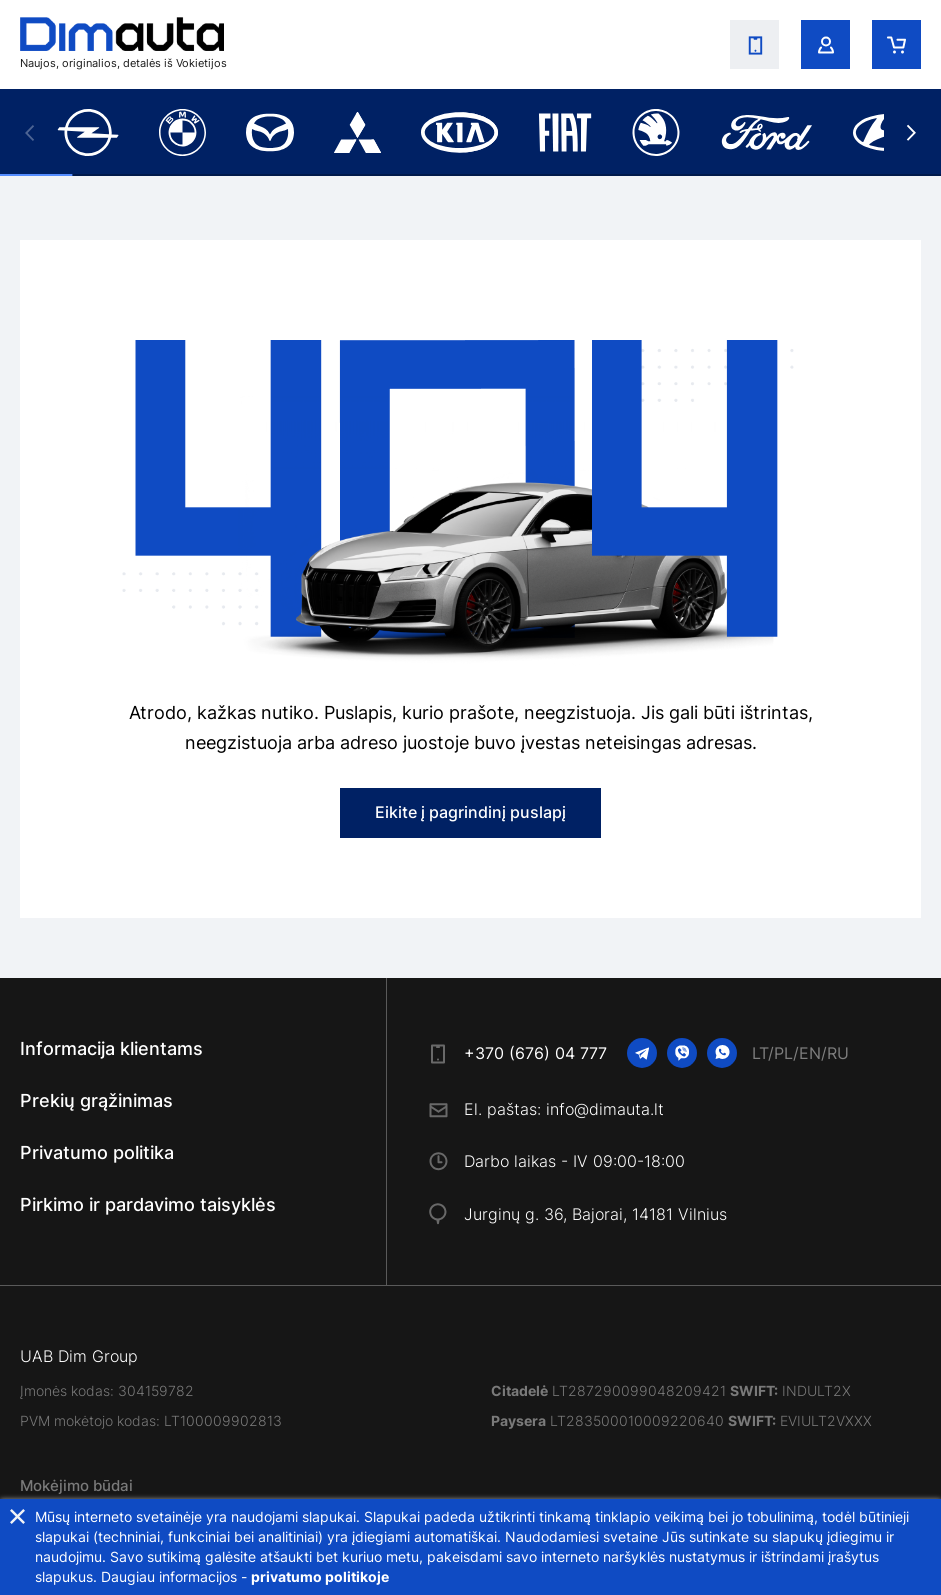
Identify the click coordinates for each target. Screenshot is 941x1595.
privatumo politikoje (320, 1576)
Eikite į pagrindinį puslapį (470, 812)
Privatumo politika (97, 1152)
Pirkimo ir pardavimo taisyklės (148, 1204)
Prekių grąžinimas (96, 1100)
